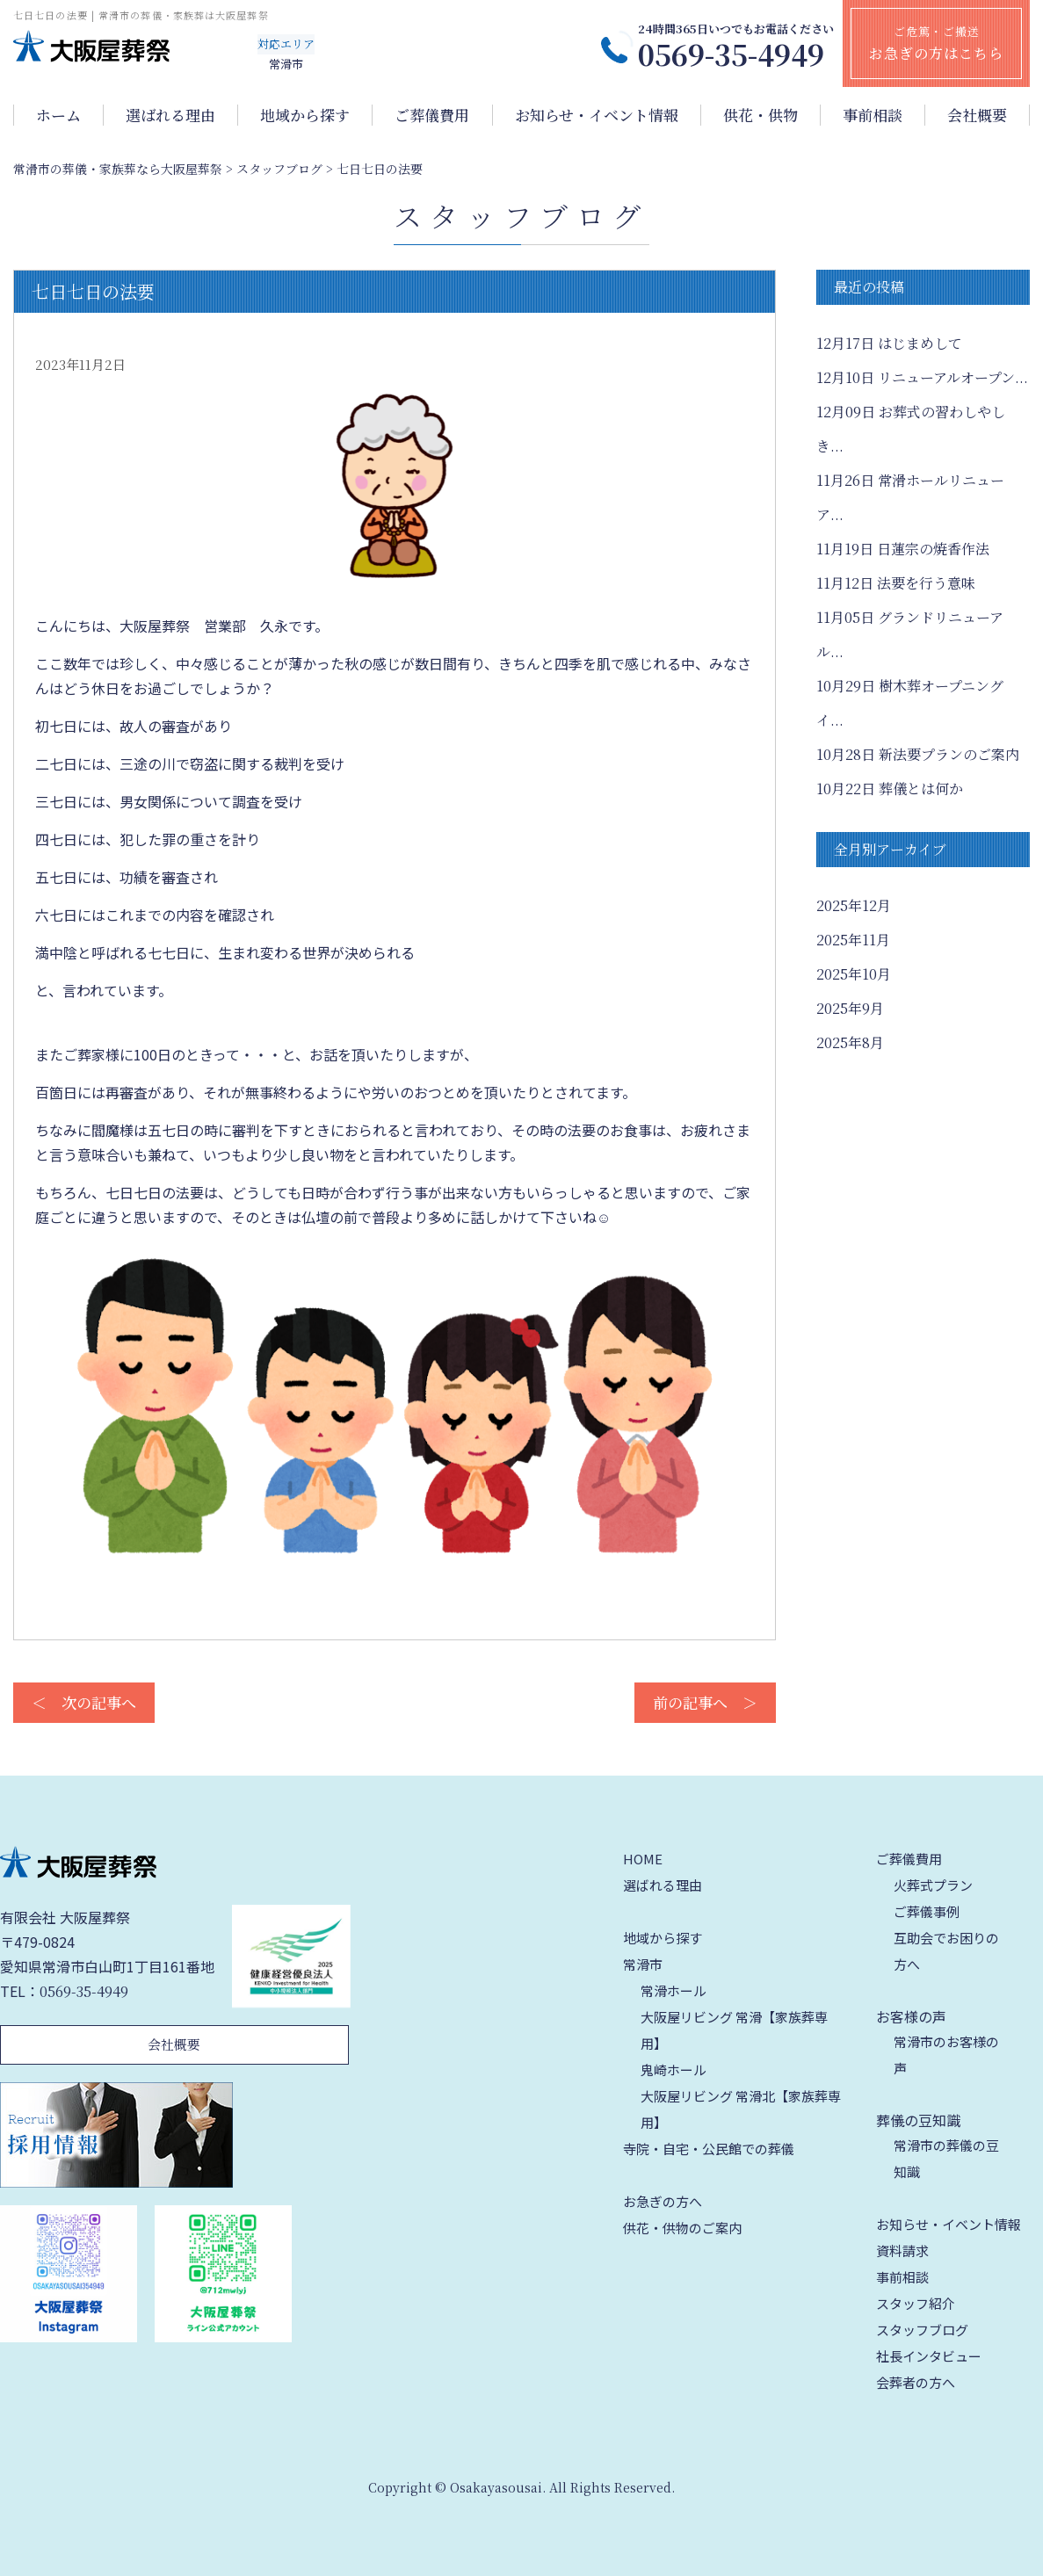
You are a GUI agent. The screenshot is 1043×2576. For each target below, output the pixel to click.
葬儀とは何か (889, 788)
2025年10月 (853, 974)
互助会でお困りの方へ (946, 1950)
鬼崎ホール (673, 2069)
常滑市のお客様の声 (946, 2054)
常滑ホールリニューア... (910, 497)
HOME (643, 1858)
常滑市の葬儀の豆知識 (946, 2158)
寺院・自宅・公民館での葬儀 (708, 2148)
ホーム (58, 115)
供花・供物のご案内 (682, 2227)
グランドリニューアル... (909, 634)
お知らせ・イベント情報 (596, 115)
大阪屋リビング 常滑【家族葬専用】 (734, 2030)
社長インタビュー (928, 2356)
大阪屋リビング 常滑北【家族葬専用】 (741, 2109)
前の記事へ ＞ (705, 1702)
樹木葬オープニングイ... (909, 703)
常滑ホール (673, 1990)
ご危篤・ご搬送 (936, 43)
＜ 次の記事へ (84, 1702)
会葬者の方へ (915, 2382)
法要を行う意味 (895, 583)
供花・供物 (760, 115)
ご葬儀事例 (927, 1911)
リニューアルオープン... (922, 377)
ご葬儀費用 (432, 115)
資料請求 (902, 2250)
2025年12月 (853, 905)
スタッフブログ (922, 2329)
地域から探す (305, 115)
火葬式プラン (933, 1885)
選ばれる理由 (170, 115)
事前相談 (872, 115)
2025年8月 (850, 1042)
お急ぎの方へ (662, 2201)
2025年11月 (853, 940)
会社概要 (977, 115)
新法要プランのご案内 (917, 754)
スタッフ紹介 (915, 2303)
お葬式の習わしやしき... (910, 429)
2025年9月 (850, 1008)
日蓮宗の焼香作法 (902, 549)
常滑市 (643, 1964)
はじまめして (889, 343)
